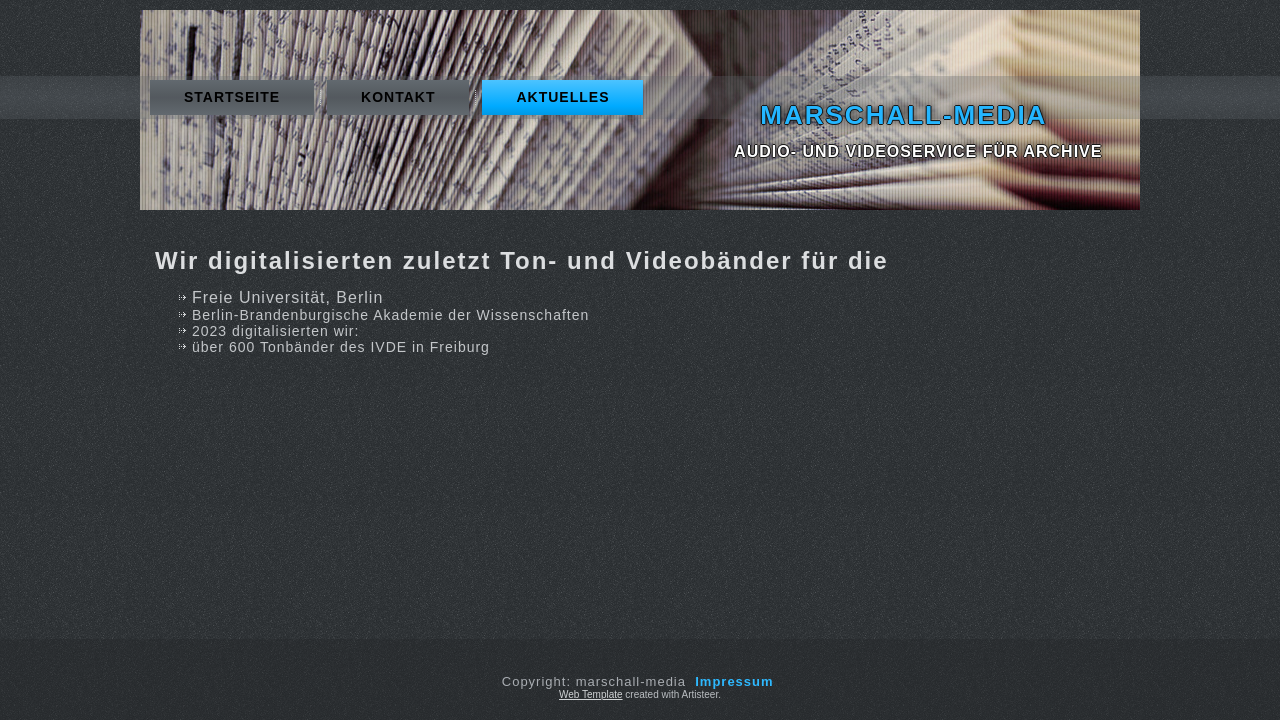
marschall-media (903, 115)
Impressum (734, 681)
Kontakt (398, 97)
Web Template (591, 694)
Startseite (232, 97)
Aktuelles (562, 97)
